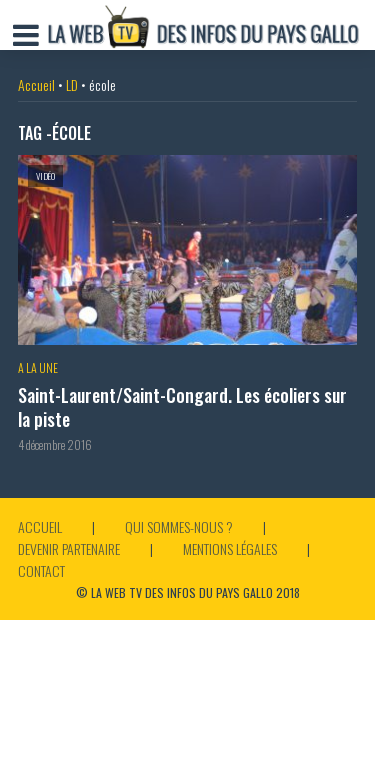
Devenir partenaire (69, 548)
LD (72, 84)
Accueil (36, 84)
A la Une (38, 367)
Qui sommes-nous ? (179, 526)
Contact (41, 570)
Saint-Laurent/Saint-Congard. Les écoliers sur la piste (182, 407)
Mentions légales (230, 548)
